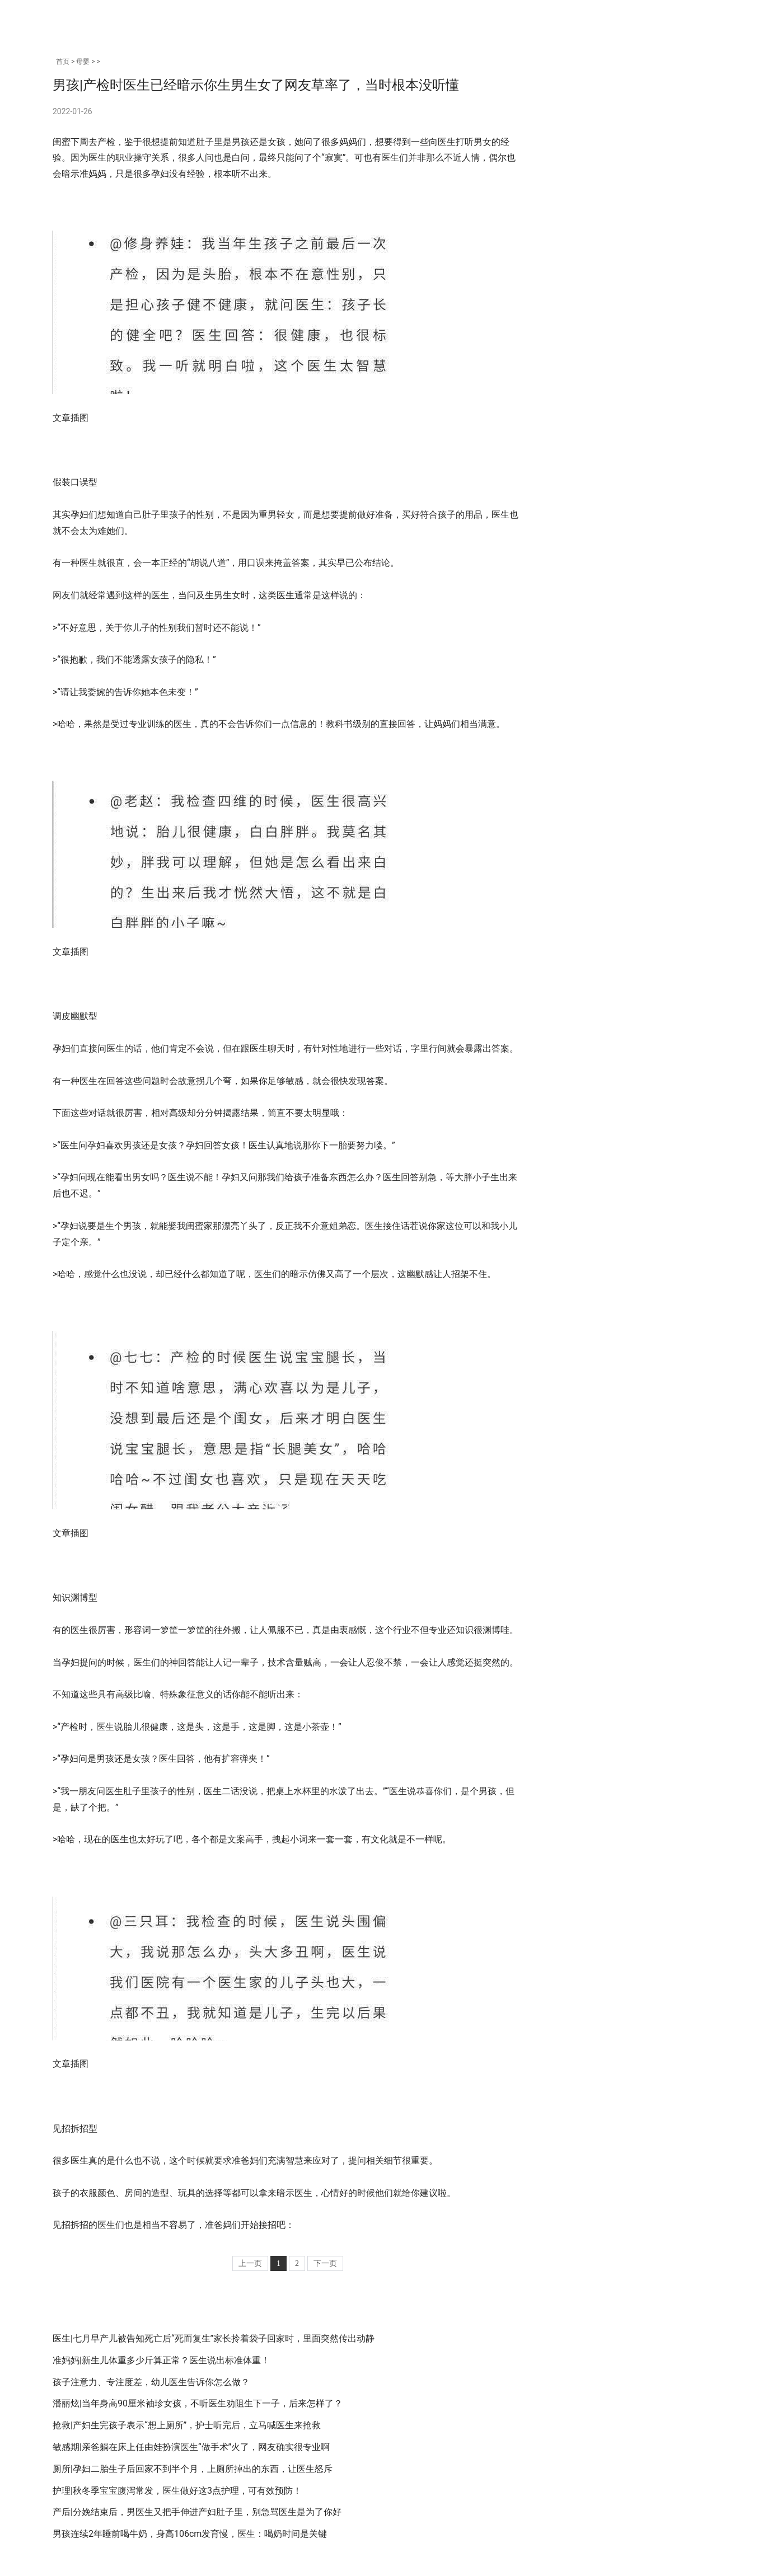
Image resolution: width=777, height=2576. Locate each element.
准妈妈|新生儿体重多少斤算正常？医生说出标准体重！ (161, 2360)
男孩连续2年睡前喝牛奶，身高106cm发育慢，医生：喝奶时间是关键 (190, 2533)
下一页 (325, 2263)
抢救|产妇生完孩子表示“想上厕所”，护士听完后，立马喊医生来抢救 (187, 2425)
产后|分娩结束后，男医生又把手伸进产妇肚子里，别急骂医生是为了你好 (197, 2512)
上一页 (250, 2263)
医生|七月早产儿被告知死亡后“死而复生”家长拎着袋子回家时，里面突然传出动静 (214, 2338)
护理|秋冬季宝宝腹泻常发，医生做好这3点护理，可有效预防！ (177, 2490)
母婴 (83, 61)
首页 (62, 61)
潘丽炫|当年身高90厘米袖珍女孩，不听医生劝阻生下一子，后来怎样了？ (198, 2403)
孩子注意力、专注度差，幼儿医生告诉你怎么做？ (151, 2382)
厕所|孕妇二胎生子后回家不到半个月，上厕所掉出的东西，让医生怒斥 (193, 2469)
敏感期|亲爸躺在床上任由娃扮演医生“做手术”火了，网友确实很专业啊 (191, 2447)
